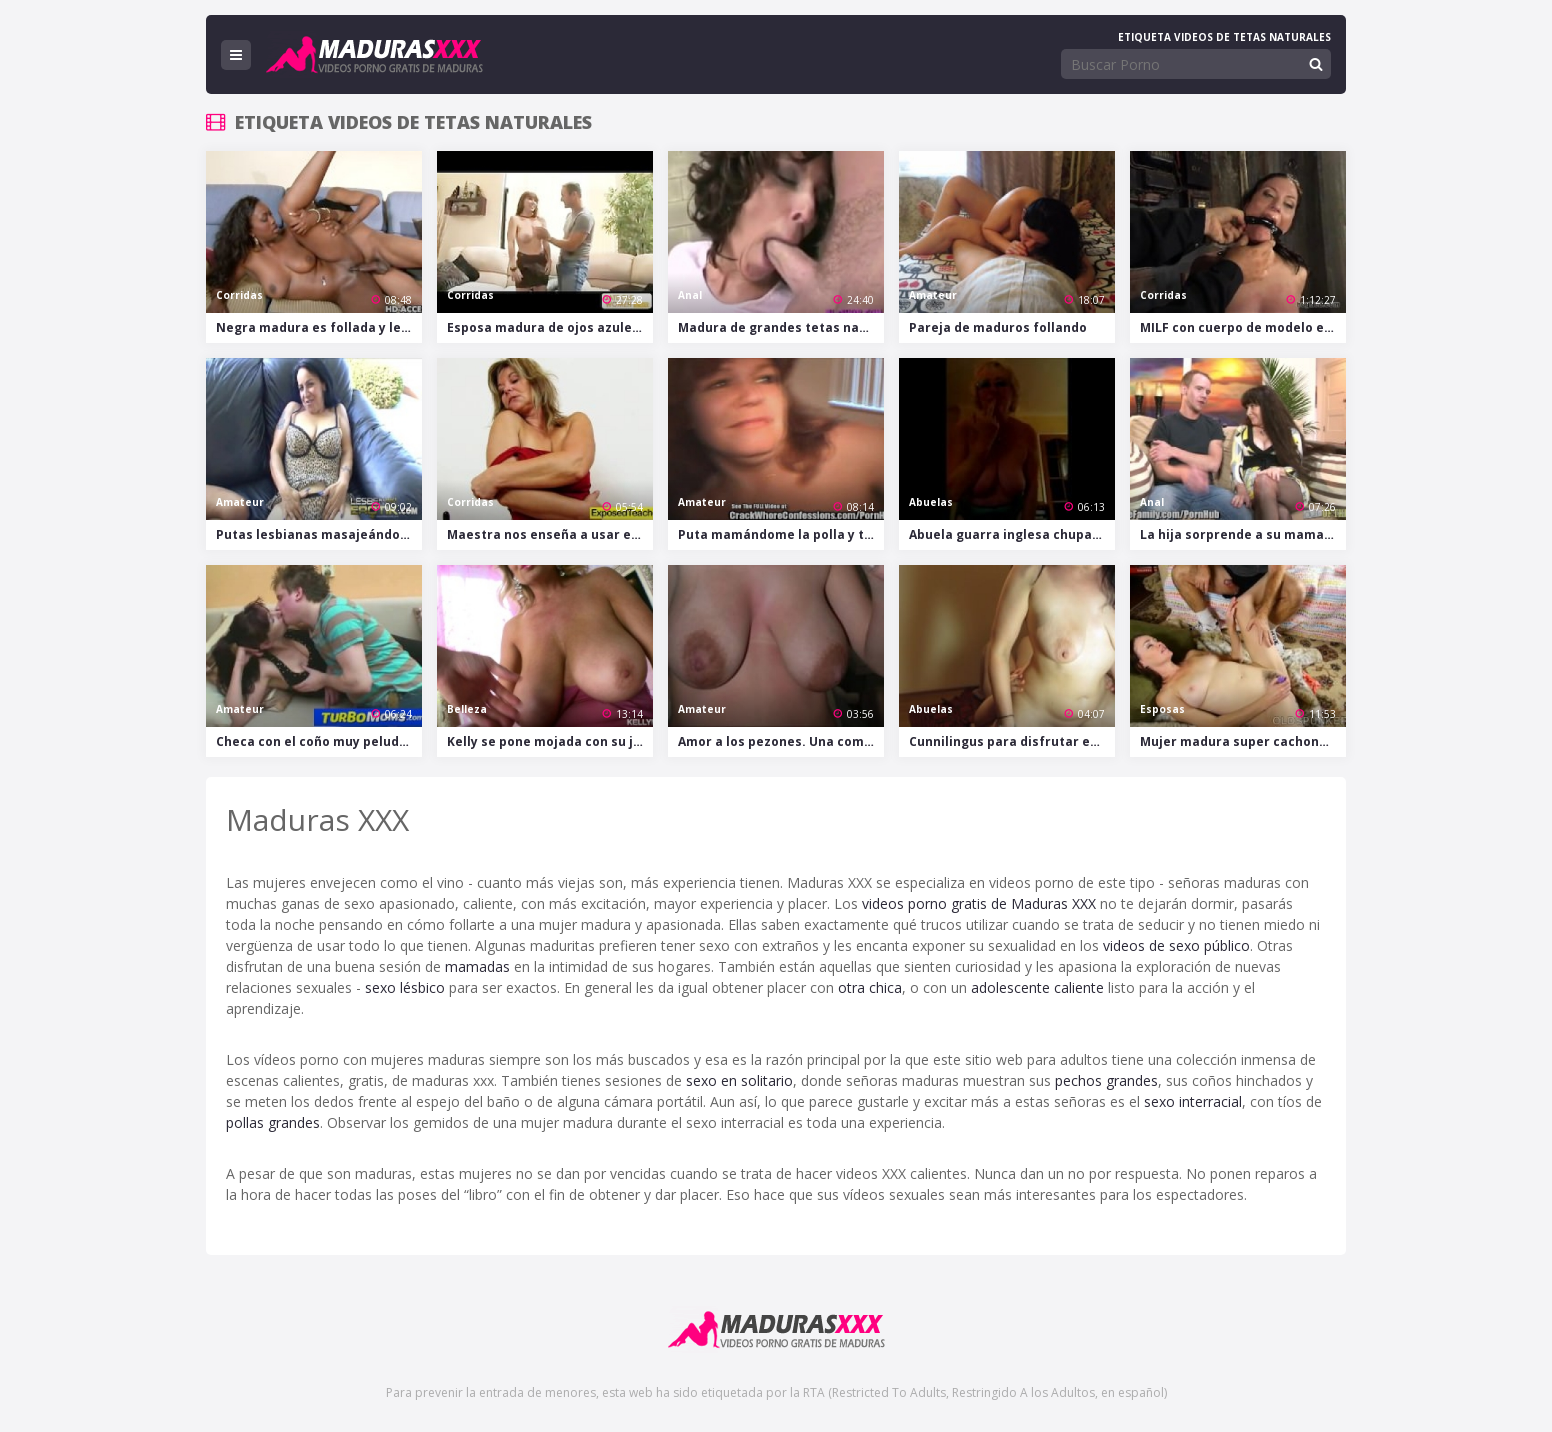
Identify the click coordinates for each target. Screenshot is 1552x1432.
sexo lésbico (405, 987)
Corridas (239, 295)
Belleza (467, 709)
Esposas (1162, 709)
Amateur (933, 295)
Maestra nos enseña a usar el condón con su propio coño (550, 534)
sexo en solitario (739, 1080)
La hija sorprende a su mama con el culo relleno (1243, 534)
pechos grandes (1106, 1080)
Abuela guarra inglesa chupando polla (1012, 534)
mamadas (477, 966)
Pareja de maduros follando (998, 327)
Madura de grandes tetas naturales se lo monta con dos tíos (781, 327)
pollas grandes (273, 1122)
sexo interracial (1193, 1101)
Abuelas (931, 502)
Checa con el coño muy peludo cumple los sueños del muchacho (319, 741)
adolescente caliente (1037, 987)
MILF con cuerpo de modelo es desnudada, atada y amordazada (1243, 327)
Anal (690, 295)
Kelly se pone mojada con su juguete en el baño (550, 741)
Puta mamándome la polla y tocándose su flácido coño (781, 534)
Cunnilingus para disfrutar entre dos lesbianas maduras (1012, 741)
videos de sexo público (1176, 945)
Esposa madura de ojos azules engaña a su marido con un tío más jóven (550, 327)
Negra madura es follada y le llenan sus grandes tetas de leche (319, 327)
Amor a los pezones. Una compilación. (781, 741)
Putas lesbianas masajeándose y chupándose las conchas (319, 534)
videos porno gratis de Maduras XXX (979, 903)
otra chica (870, 987)
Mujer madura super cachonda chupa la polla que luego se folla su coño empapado (1243, 741)
